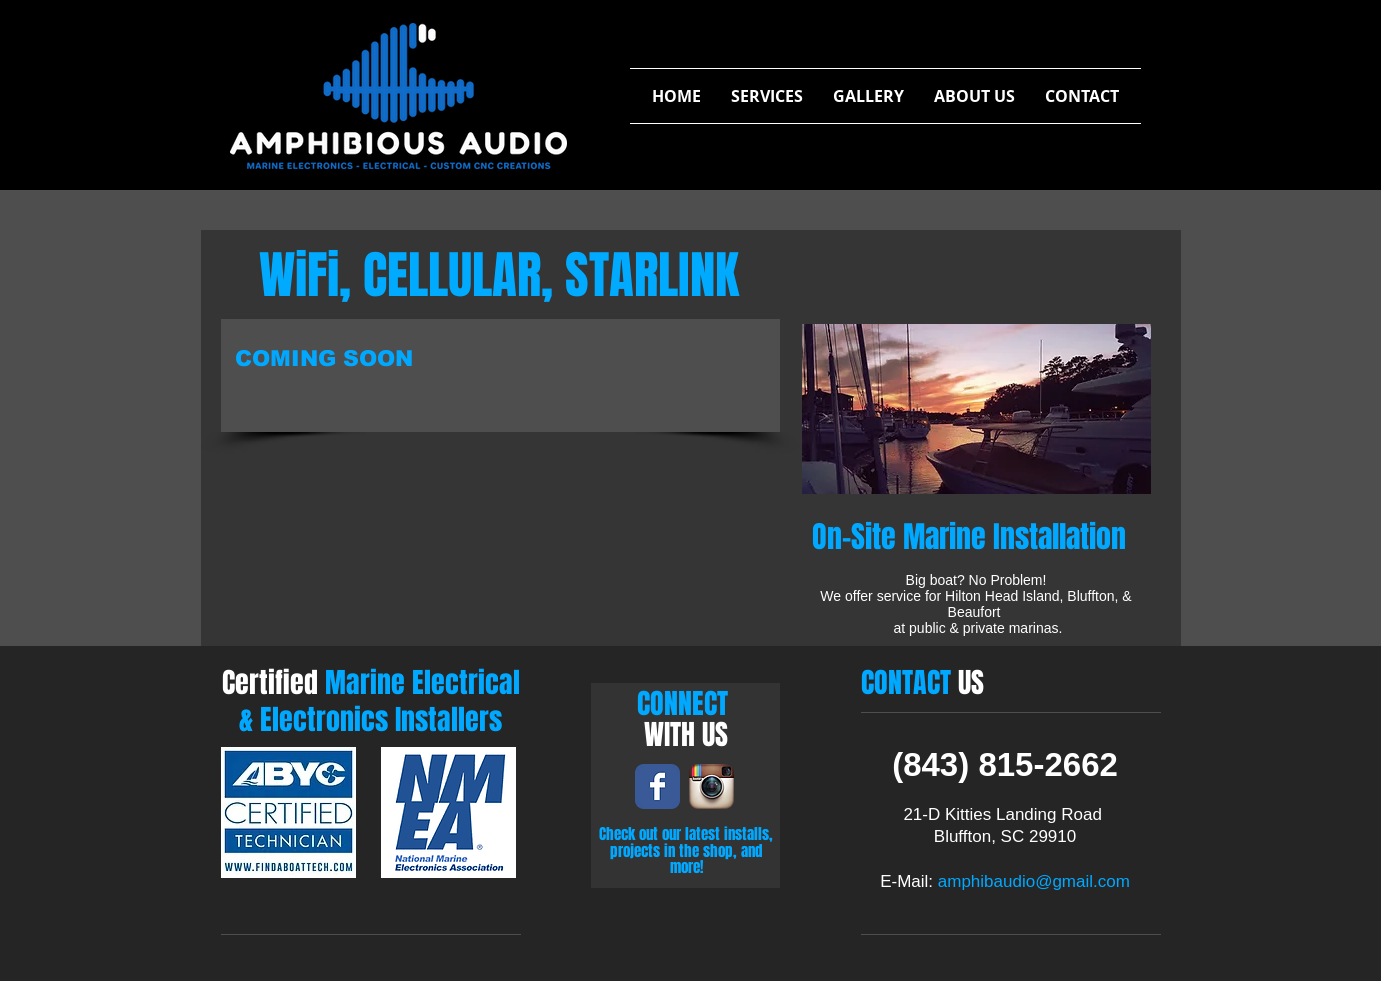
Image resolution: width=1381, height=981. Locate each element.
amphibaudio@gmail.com (1034, 881)
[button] (767, 96)
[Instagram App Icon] (711, 786)
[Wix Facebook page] (657, 786)
